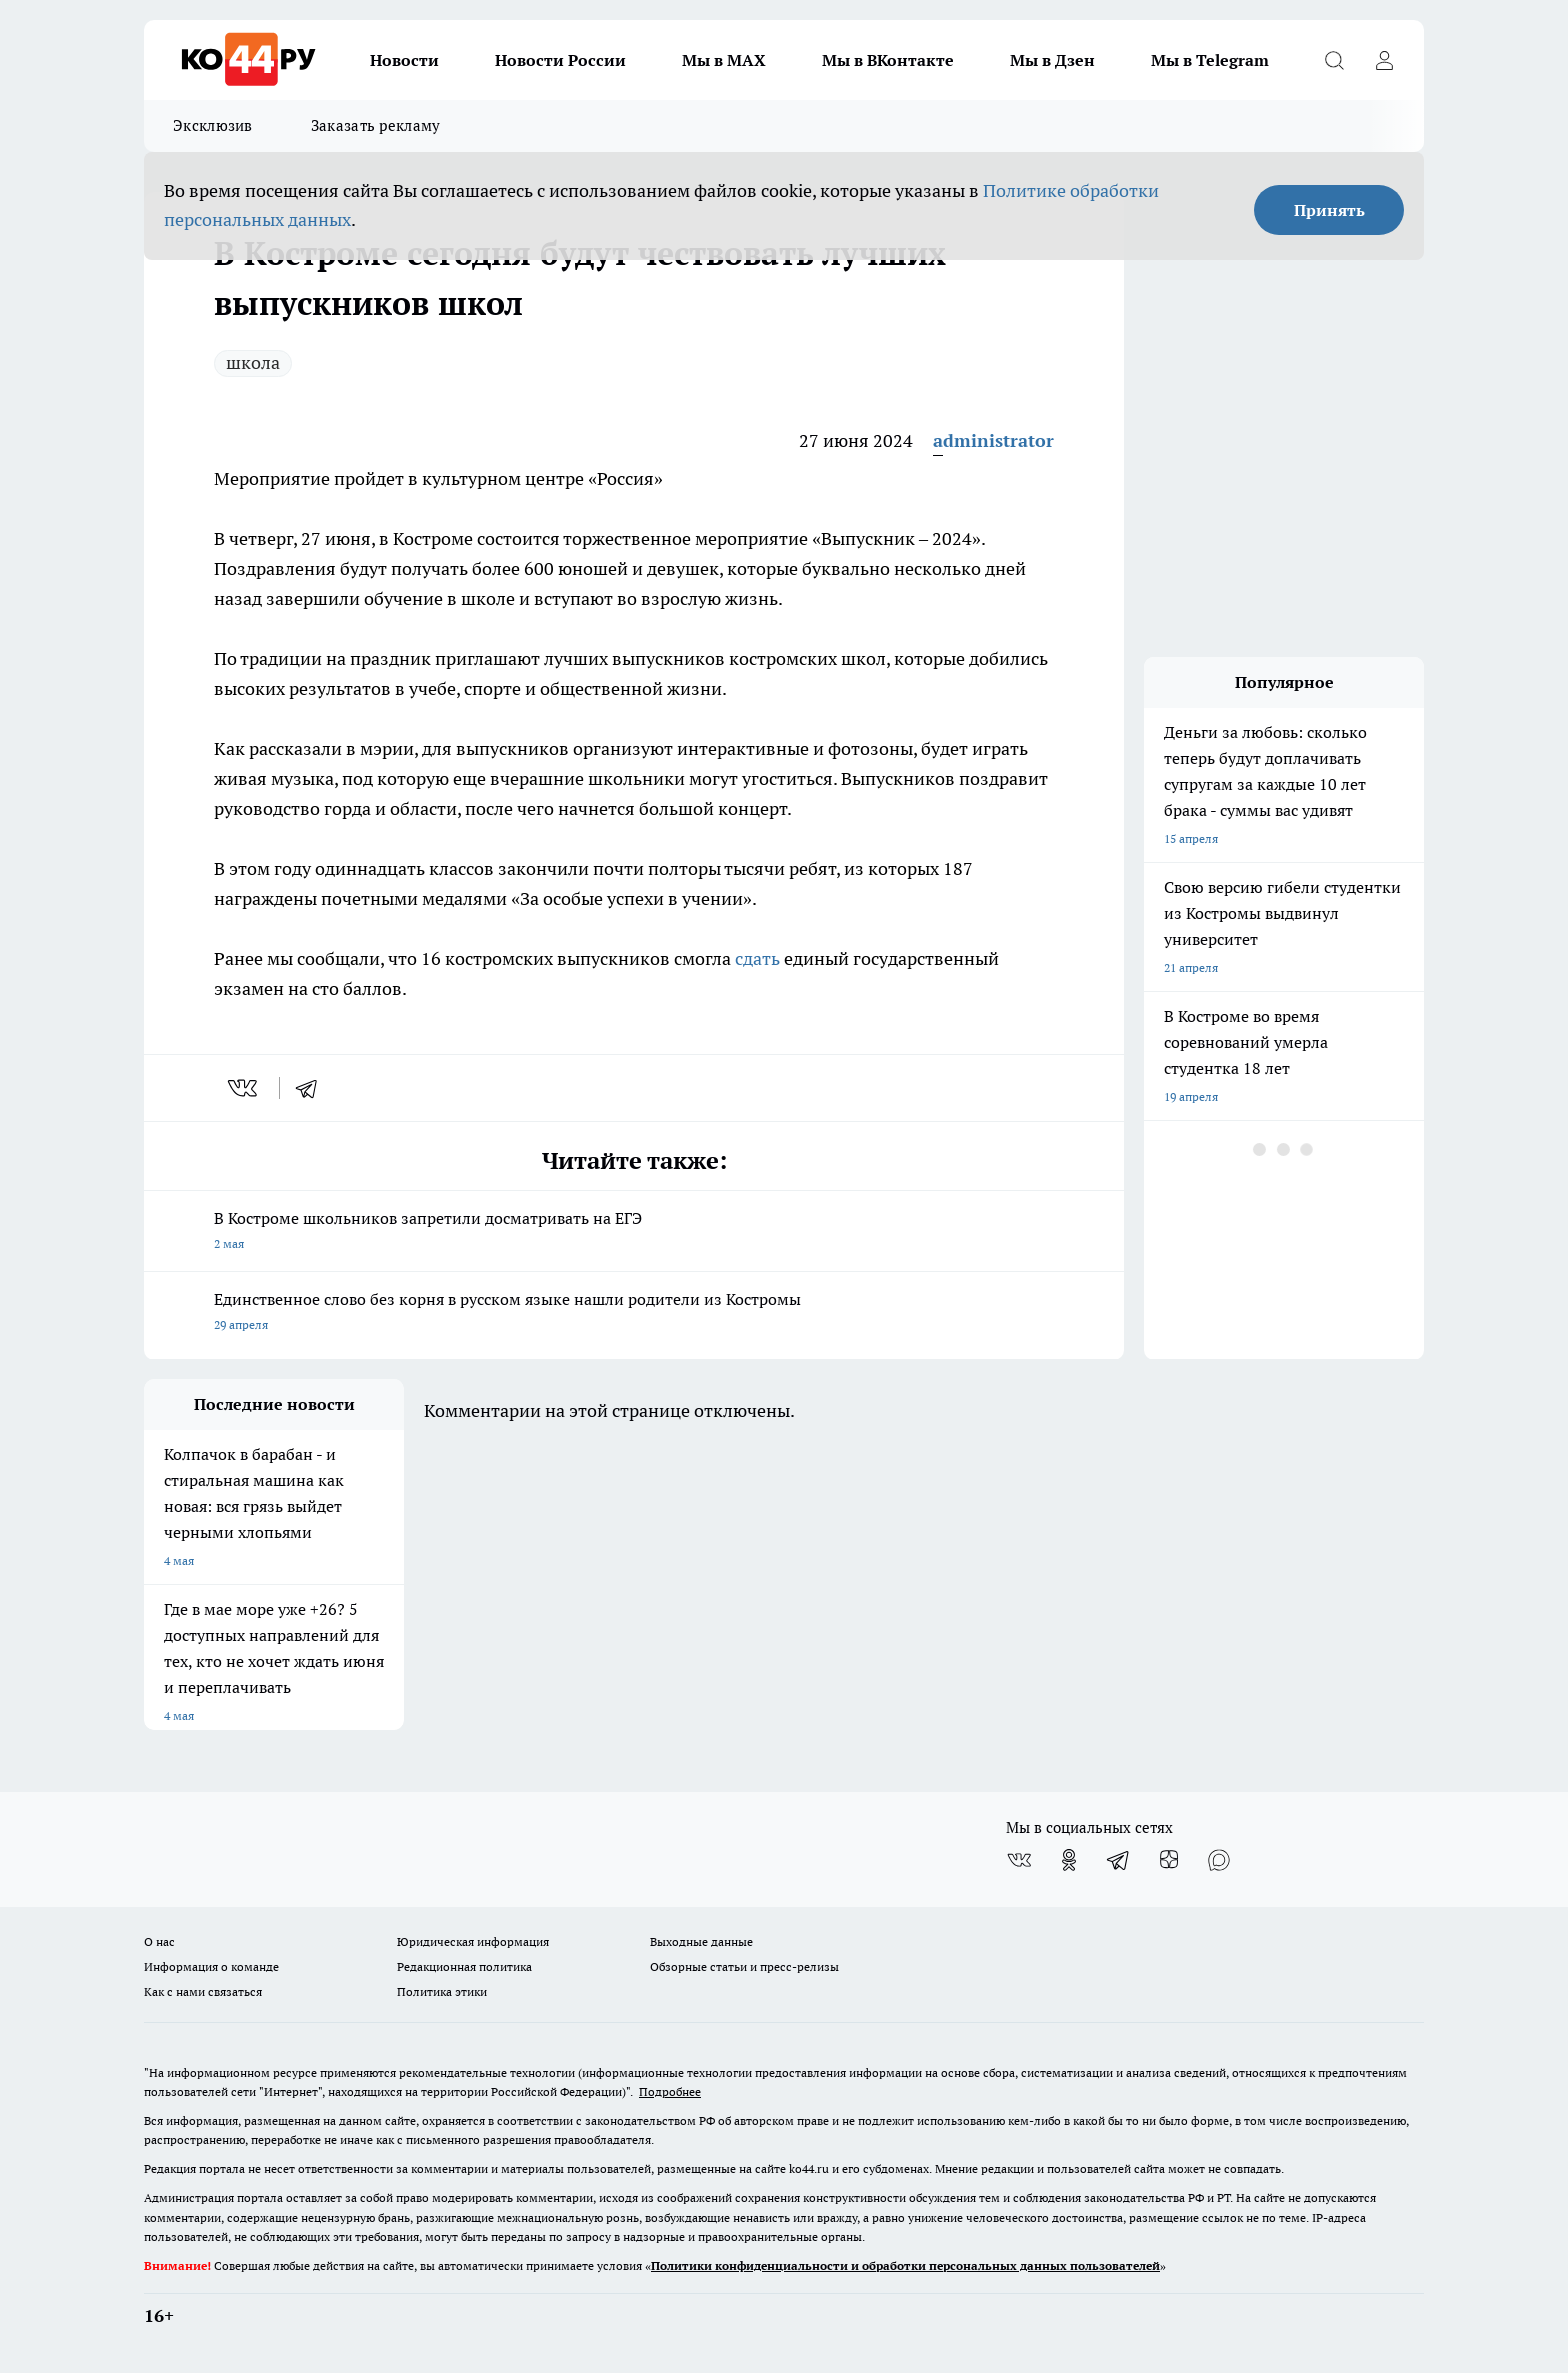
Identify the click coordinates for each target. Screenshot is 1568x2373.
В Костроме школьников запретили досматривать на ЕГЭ (634, 1232)
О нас (159, 1941)
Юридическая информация (473, 1941)
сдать (757, 958)
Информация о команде (211, 1966)
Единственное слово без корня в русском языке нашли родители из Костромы (634, 1313)
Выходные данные (701, 1941)
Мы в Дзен (1052, 60)
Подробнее (670, 2091)
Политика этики (442, 1991)
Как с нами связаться (203, 1991)
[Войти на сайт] (1384, 60)
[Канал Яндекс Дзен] (1169, 1860)
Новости (404, 60)
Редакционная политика (464, 1966)
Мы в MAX (724, 60)
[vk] (244, 1088)
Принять (1329, 210)
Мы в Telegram (1210, 60)
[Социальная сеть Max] (1219, 1860)
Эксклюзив (213, 125)
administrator (993, 440)
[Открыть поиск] (1334, 60)
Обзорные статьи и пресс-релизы (744, 1966)
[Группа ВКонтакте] (1019, 1860)
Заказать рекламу (376, 125)
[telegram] (313, 1088)
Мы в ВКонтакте (888, 60)
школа (253, 362)
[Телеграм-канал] (1119, 1860)
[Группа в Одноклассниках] (1069, 1860)
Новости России (560, 60)
